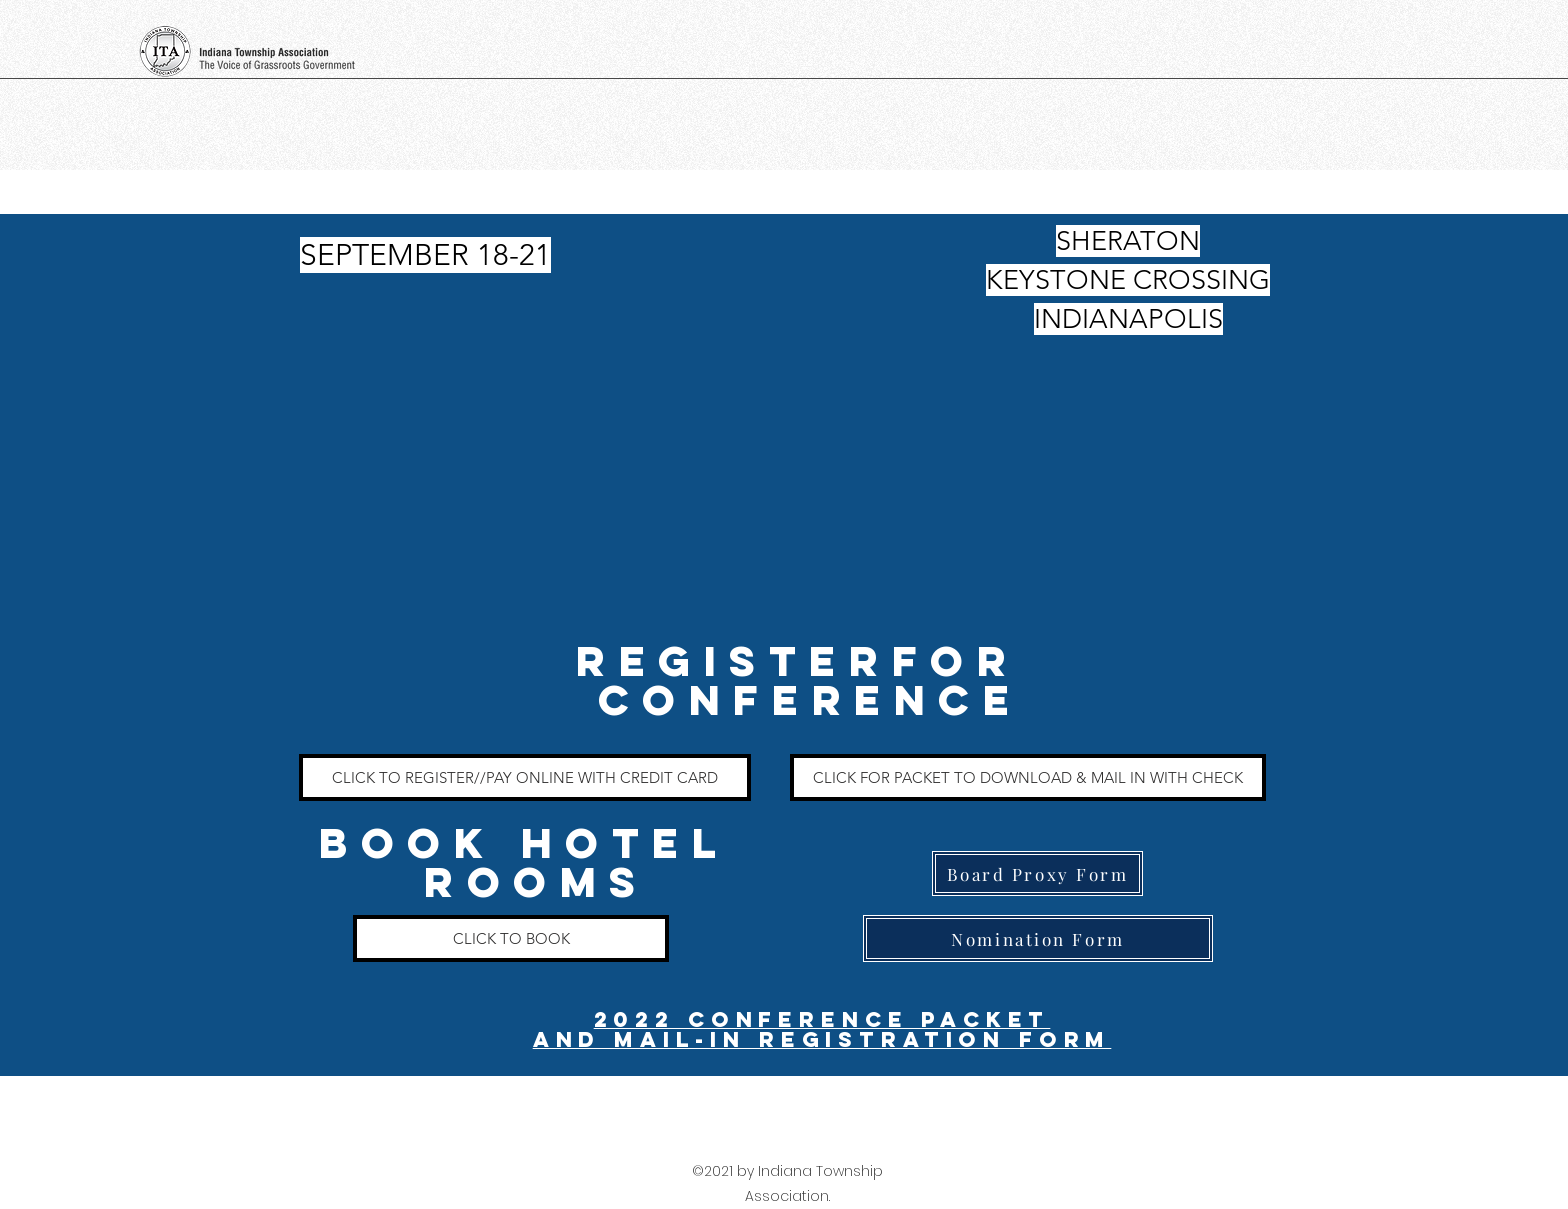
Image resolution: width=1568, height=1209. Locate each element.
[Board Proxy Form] (1037, 873)
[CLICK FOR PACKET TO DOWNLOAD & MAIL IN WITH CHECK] (1028, 777)
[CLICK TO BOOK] (511, 938)
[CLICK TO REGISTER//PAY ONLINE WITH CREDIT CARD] (525, 777)
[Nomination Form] (1038, 938)
